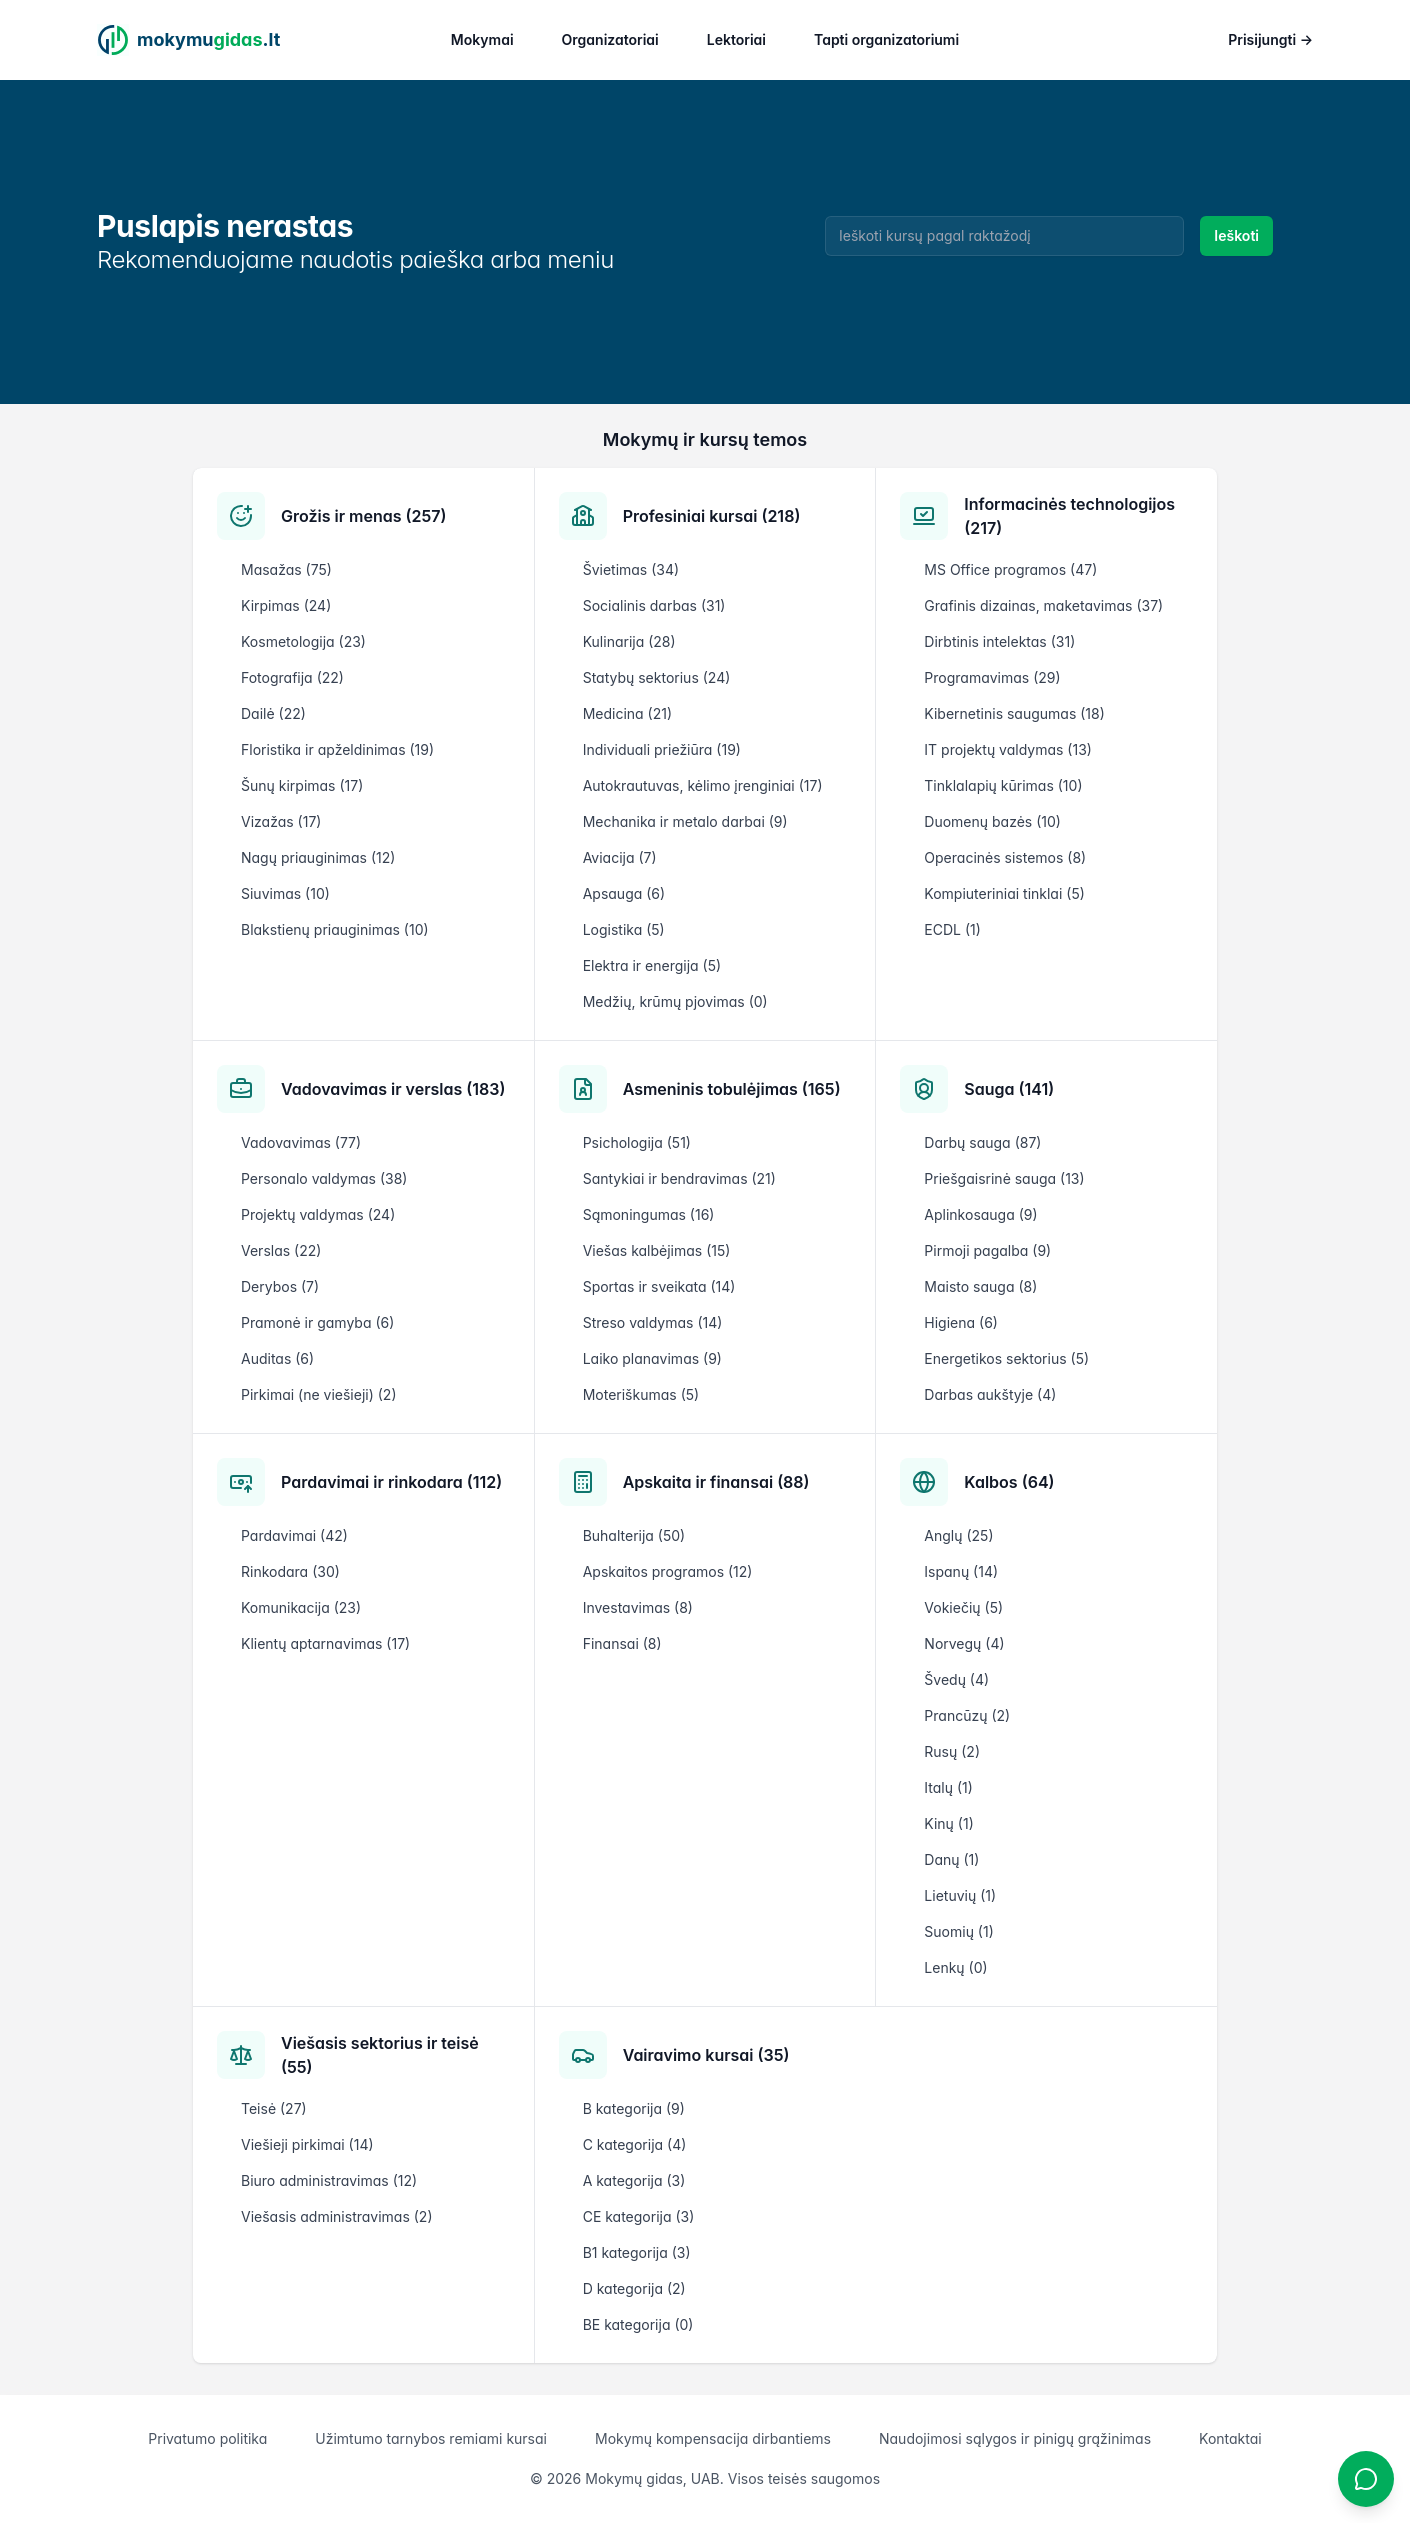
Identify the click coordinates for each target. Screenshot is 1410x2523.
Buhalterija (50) (634, 1535)
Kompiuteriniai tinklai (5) (1004, 893)
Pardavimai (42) (294, 1535)
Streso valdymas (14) (653, 1322)
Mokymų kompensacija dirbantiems (713, 2438)
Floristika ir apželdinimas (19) (337, 749)
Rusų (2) (952, 1751)
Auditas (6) (277, 1358)
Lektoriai (736, 39)
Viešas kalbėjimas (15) (657, 1250)
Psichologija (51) (637, 1142)
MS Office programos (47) (1010, 569)
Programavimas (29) (992, 677)
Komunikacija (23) (301, 1607)
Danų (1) (951, 1859)
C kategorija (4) (635, 2144)
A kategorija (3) (634, 2180)
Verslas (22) (281, 1250)
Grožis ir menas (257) (363, 516)
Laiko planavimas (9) (652, 1358)
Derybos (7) (280, 1286)
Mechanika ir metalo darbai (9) (685, 821)
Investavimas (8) (638, 1607)
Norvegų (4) (964, 1643)
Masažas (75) (286, 569)
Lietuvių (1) (960, 1895)
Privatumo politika (207, 2438)
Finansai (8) (622, 1643)
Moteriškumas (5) (641, 1394)
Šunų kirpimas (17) (302, 785)
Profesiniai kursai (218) (712, 516)
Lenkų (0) (955, 1967)
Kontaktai (1230, 2438)
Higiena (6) (961, 1322)
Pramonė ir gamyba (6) (317, 1322)
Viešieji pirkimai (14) (307, 2144)
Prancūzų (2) (967, 1715)
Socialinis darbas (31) (654, 605)
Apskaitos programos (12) (668, 1571)
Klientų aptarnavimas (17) (325, 1643)
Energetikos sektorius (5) (1006, 1358)
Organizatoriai (610, 39)
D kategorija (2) (634, 2288)
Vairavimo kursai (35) (706, 2055)
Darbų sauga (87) (982, 1142)
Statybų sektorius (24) (657, 677)
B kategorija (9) (634, 2108)
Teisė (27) (274, 2108)
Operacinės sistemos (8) (1005, 857)
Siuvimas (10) (285, 893)
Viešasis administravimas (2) (337, 2216)
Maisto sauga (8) (980, 1286)
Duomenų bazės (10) (992, 821)
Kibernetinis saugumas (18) (1014, 713)
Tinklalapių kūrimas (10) (1003, 785)
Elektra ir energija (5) (652, 965)
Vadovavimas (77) (301, 1142)
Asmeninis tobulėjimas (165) (732, 1089)
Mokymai (482, 39)
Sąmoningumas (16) (649, 1214)
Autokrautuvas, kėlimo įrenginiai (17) (703, 785)
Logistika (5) (624, 929)
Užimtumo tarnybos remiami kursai (431, 2438)
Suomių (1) (958, 1931)
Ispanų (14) (961, 1571)
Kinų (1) (948, 1823)
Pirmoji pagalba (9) (987, 1250)
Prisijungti (1270, 39)
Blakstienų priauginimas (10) (335, 929)
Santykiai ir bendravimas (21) (679, 1178)
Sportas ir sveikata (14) (659, 1286)
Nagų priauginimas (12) (318, 857)
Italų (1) (948, 1787)
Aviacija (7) (620, 857)
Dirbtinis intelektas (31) (999, 641)
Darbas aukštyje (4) (990, 1394)
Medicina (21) (627, 713)
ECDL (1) (952, 929)
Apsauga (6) (624, 893)
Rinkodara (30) (290, 1571)
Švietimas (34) (631, 569)
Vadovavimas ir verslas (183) (393, 1089)
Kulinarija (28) (629, 641)
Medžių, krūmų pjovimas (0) (675, 1001)
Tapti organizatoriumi (886, 39)
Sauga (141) (1009, 1089)
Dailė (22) (273, 713)
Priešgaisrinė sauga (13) (1004, 1178)
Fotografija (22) (292, 677)
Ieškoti (1236, 235)
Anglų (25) (958, 1535)
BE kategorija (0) (638, 2324)
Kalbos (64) (1009, 1482)
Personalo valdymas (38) (324, 1178)
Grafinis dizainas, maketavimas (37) (1043, 605)
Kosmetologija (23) (303, 641)
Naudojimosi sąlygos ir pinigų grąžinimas (1015, 2438)
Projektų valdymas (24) (318, 1214)
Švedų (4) (956, 1679)
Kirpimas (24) (286, 605)
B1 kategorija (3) (637, 2252)
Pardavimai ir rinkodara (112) (391, 1482)
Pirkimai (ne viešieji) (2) (319, 1394)
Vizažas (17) (281, 821)
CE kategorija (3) (639, 2216)
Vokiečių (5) (963, 1607)
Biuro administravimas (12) (329, 2180)
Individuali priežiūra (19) (662, 749)
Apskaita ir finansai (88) (716, 1482)
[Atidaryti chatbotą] (1366, 2479)
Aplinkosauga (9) (980, 1214)
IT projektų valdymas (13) (1008, 749)
